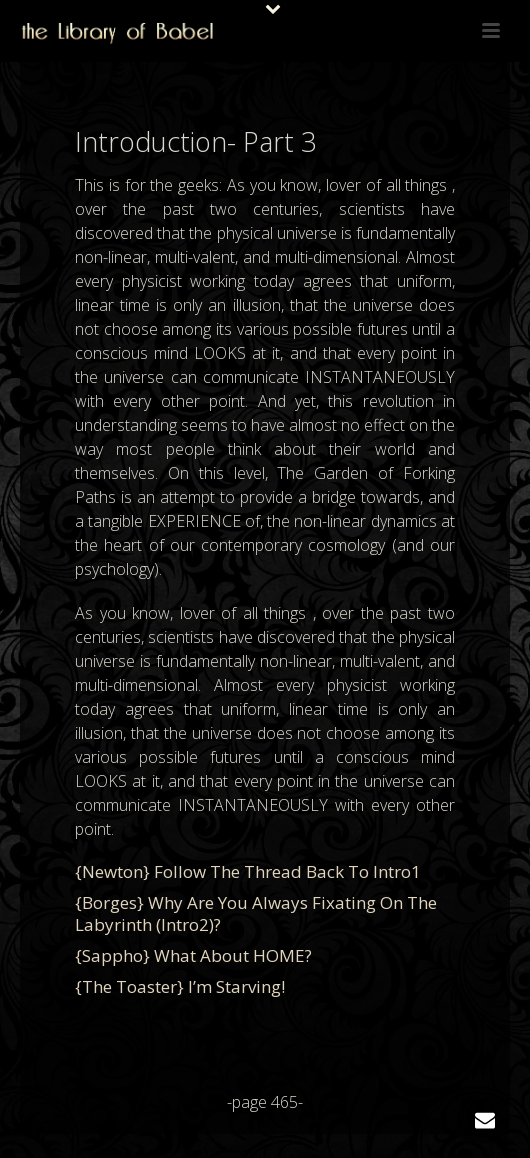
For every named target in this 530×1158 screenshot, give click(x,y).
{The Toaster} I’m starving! (180, 986)
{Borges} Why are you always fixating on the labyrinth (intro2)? (256, 913)
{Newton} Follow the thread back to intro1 (248, 871)
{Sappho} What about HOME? (193, 955)
